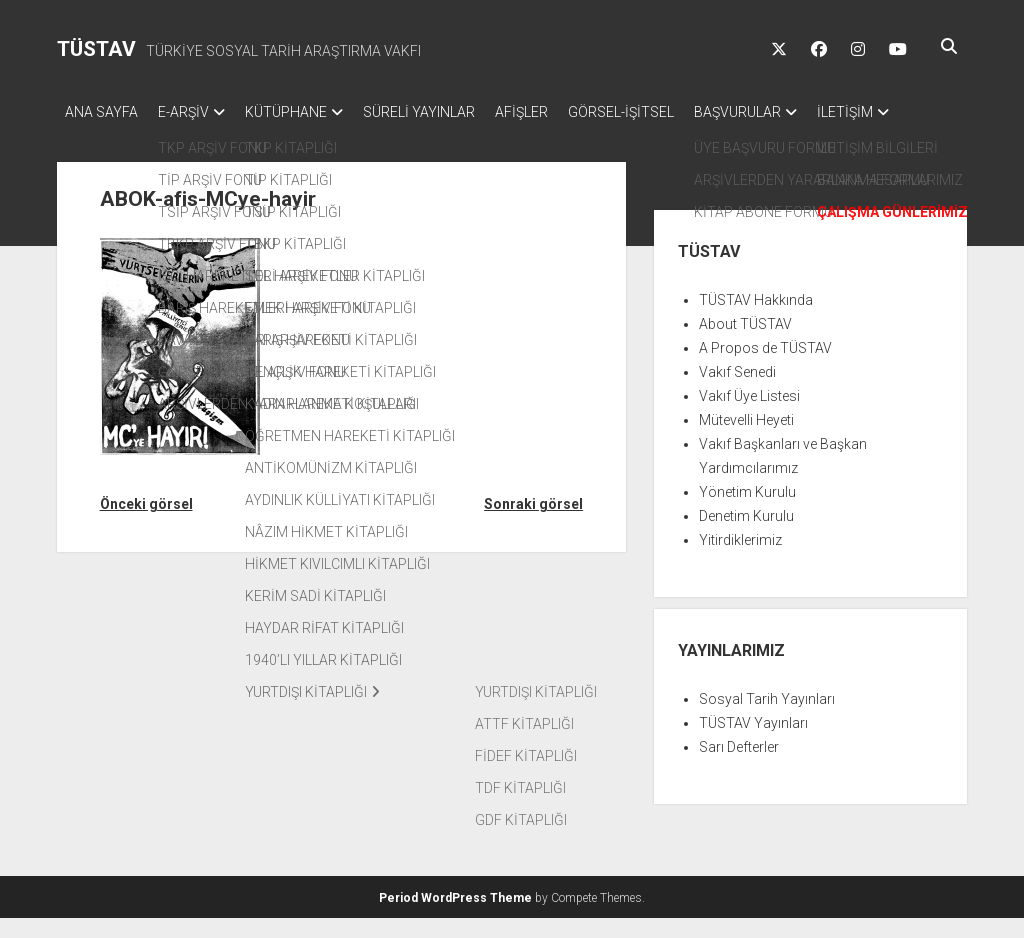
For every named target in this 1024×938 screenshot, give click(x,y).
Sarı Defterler (739, 767)
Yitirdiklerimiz (740, 560)
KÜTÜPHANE (306, 112)
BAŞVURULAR (797, 112)
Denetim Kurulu (746, 536)
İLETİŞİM (93, 138)
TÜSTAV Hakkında (756, 320)
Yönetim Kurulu (747, 512)
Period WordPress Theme (455, 918)
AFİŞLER (561, 112)
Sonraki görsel (533, 524)
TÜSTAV (96, 49)
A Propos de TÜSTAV (765, 368)
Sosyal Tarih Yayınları (767, 719)
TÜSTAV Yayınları (753, 743)
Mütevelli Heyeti (746, 440)
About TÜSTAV (745, 344)
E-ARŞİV (193, 112)
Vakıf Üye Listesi (749, 416)
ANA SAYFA (101, 112)
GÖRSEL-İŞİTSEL (671, 112)
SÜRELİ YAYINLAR (449, 112)
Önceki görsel (146, 524)
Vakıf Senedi (737, 392)
